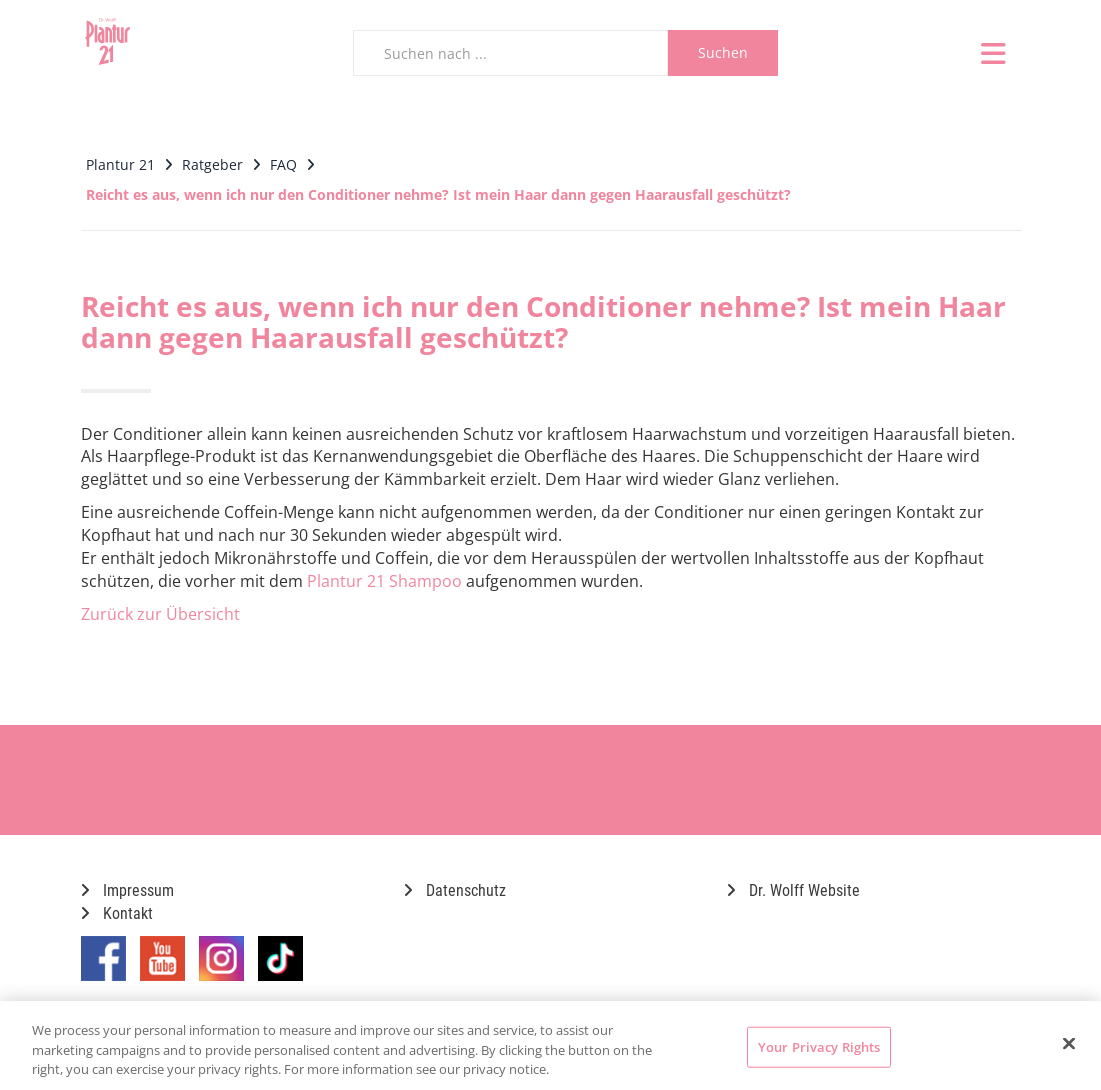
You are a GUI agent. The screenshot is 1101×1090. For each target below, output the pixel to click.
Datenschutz (455, 890)
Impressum (127, 890)
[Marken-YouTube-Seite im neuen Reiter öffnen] (162, 966)
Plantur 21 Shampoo (384, 581)
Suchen (723, 52)
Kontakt (117, 913)
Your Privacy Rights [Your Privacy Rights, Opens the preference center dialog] (819, 1046)
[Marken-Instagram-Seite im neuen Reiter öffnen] (221, 966)
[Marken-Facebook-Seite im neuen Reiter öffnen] (103, 966)
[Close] (1069, 1043)
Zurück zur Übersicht (160, 614)
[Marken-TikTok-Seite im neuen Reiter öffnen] (280, 966)
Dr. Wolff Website (793, 890)
